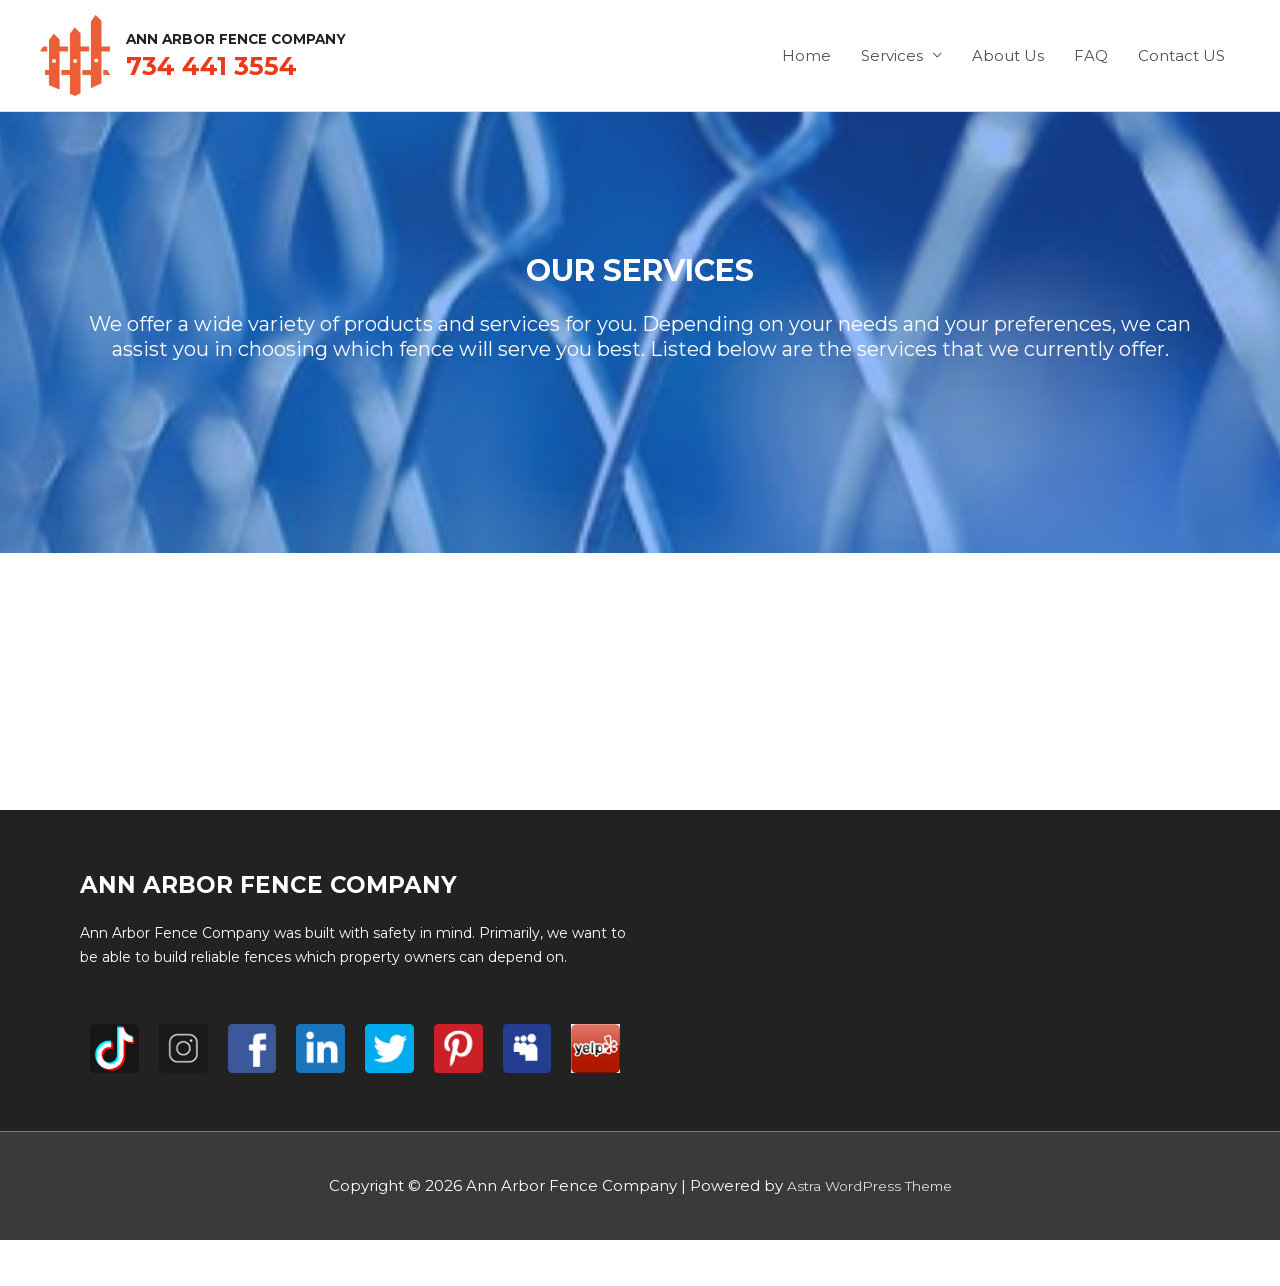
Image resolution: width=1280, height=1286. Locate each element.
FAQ (1091, 55)
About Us (1008, 55)
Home (806, 55)
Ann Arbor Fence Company (314, 36)
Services (892, 55)
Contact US (1181, 55)
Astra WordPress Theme (869, 1185)
